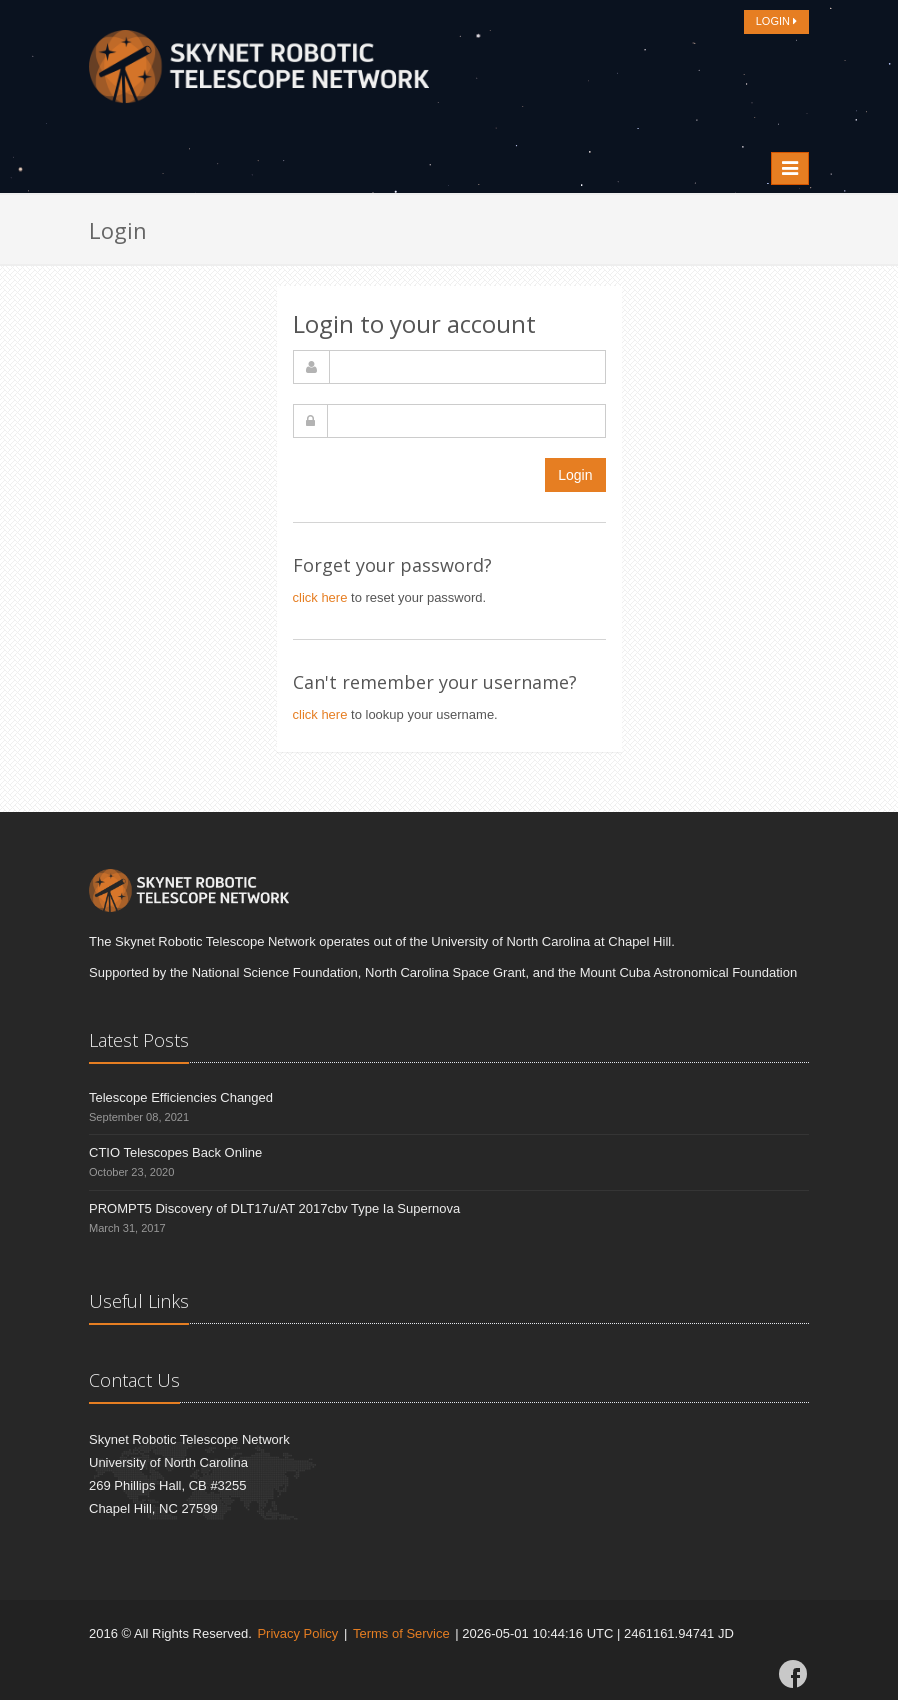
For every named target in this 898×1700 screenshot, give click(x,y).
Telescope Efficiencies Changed (181, 1097)
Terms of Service (401, 1633)
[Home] (259, 72)
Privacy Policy (297, 1633)
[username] (467, 367)
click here (320, 597)
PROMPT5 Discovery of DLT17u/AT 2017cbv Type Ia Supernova (274, 1208)
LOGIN (776, 21)
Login (575, 475)
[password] (466, 421)
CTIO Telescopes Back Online (175, 1152)
